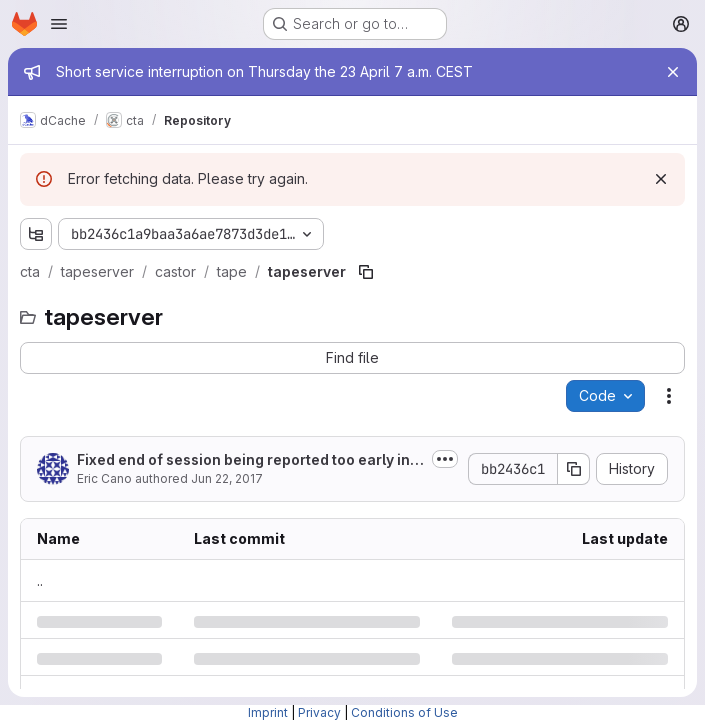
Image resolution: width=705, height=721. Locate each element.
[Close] (673, 72)
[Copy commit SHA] (574, 469)
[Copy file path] (366, 272)
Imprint (268, 712)
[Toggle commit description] (445, 459)
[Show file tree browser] (36, 234)
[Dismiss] (661, 179)
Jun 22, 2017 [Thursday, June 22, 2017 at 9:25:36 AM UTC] (227, 478)
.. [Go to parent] (40, 580)
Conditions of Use (404, 712)
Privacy (319, 712)
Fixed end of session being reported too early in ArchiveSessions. (249, 460)
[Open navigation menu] (59, 24)
